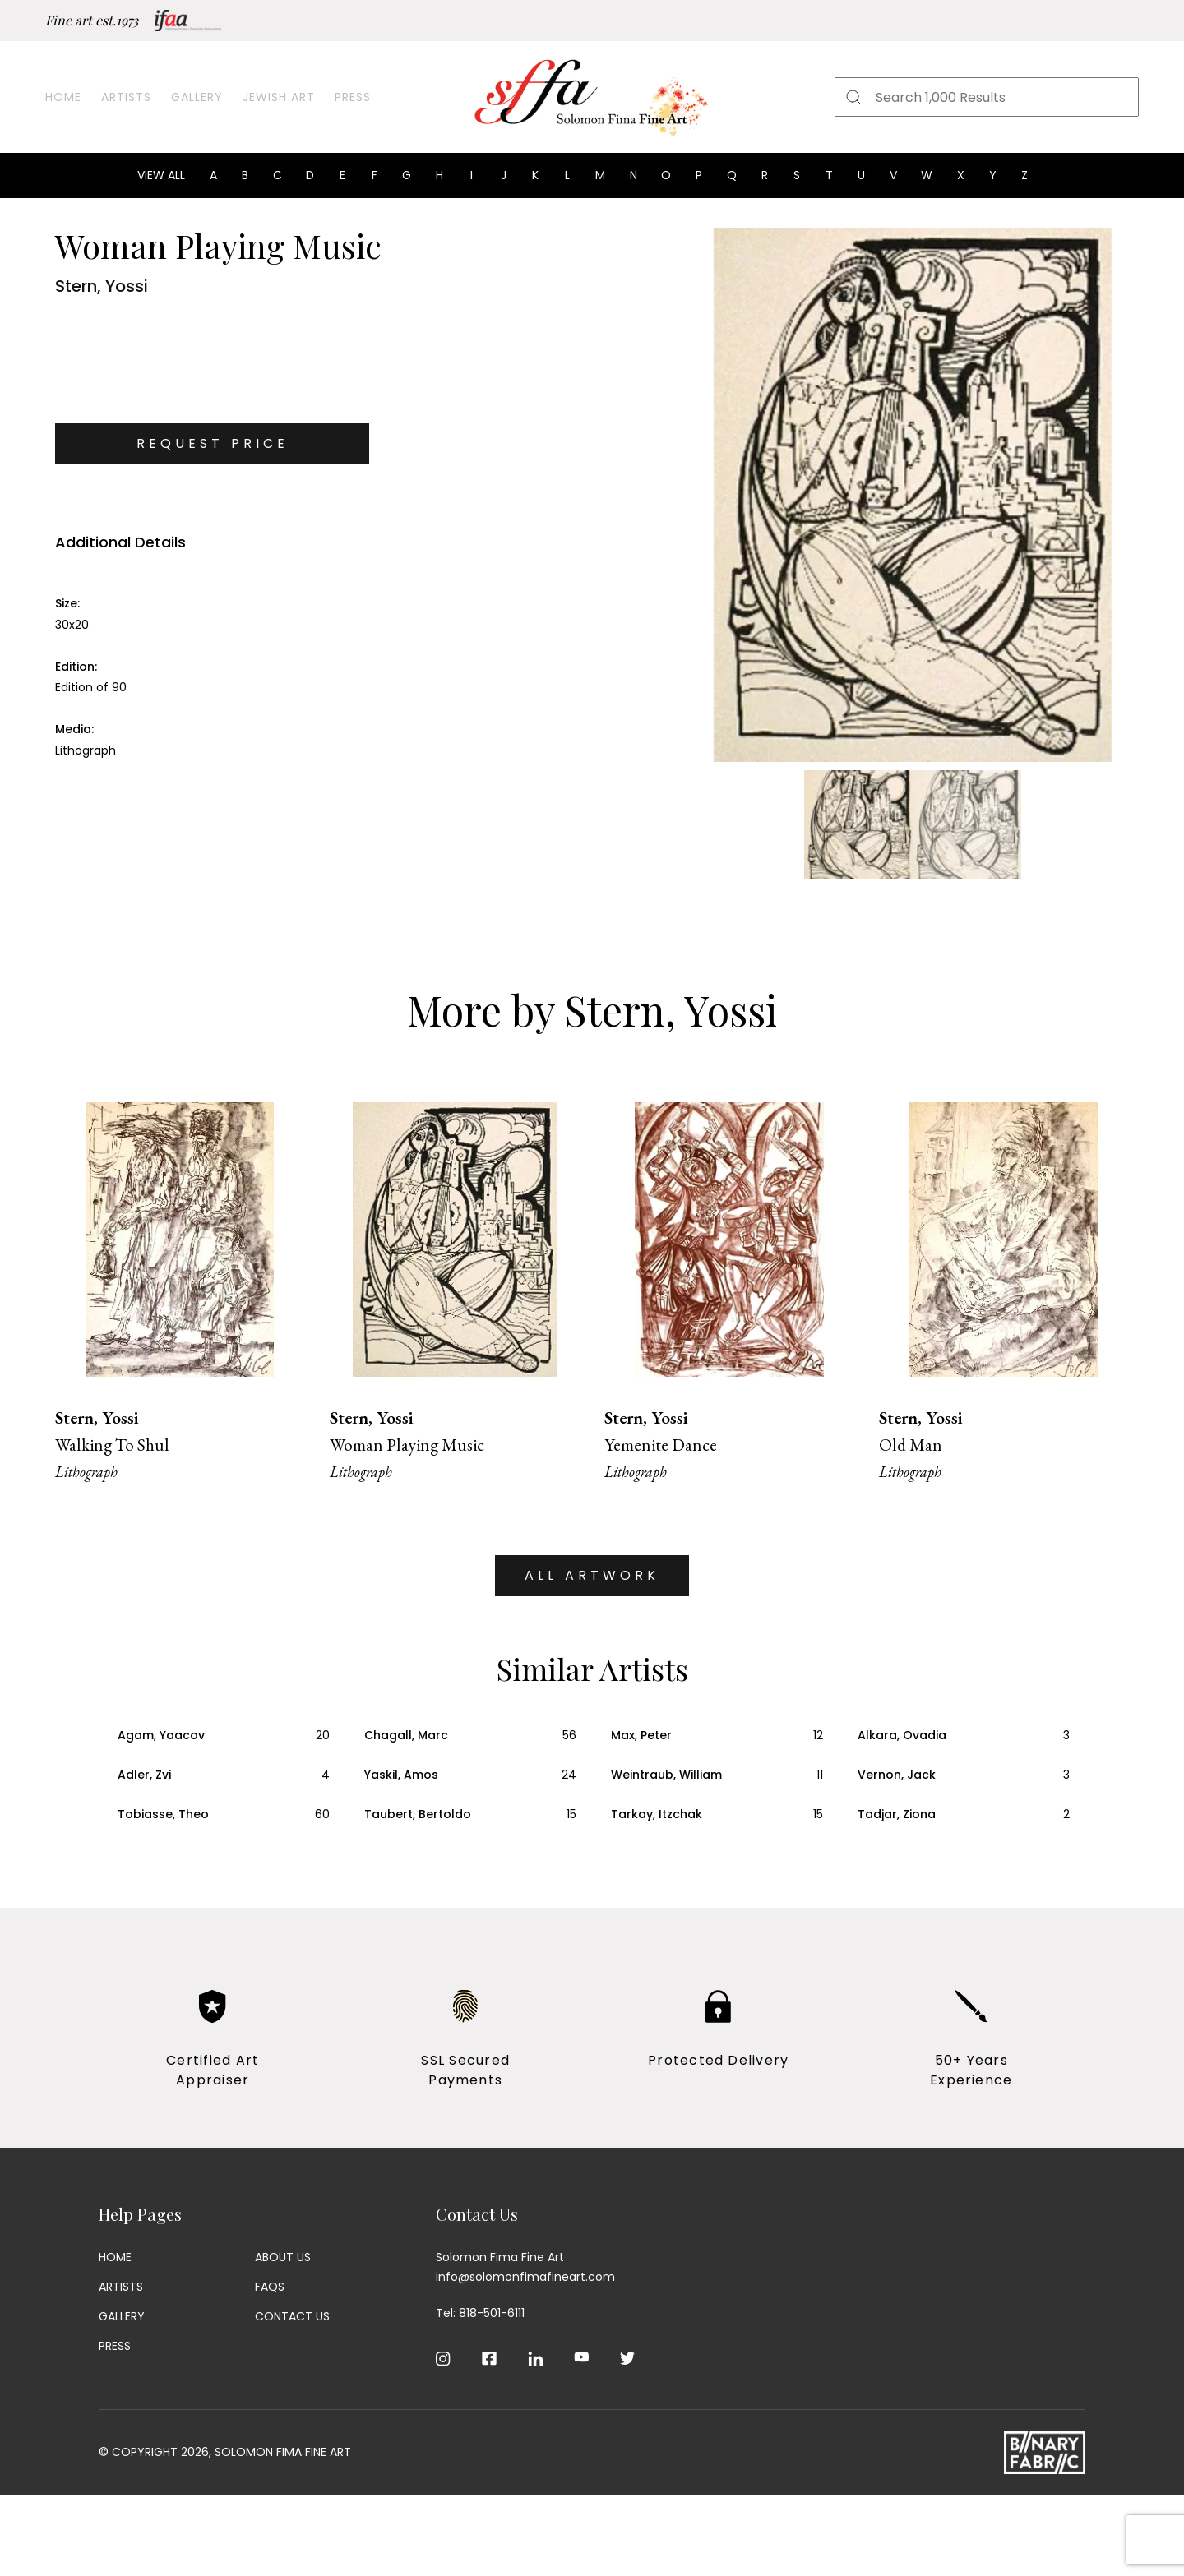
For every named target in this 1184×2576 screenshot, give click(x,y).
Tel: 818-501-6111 (480, 2313)
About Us (283, 2257)
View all (161, 175)
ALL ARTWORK (592, 1575)
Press (353, 97)
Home (63, 97)
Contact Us (292, 2316)
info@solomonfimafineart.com (525, 2277)
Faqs (269, 2286)
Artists (126, 97)
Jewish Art (279, 97)
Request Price (212, 443)
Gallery (197, 97)
